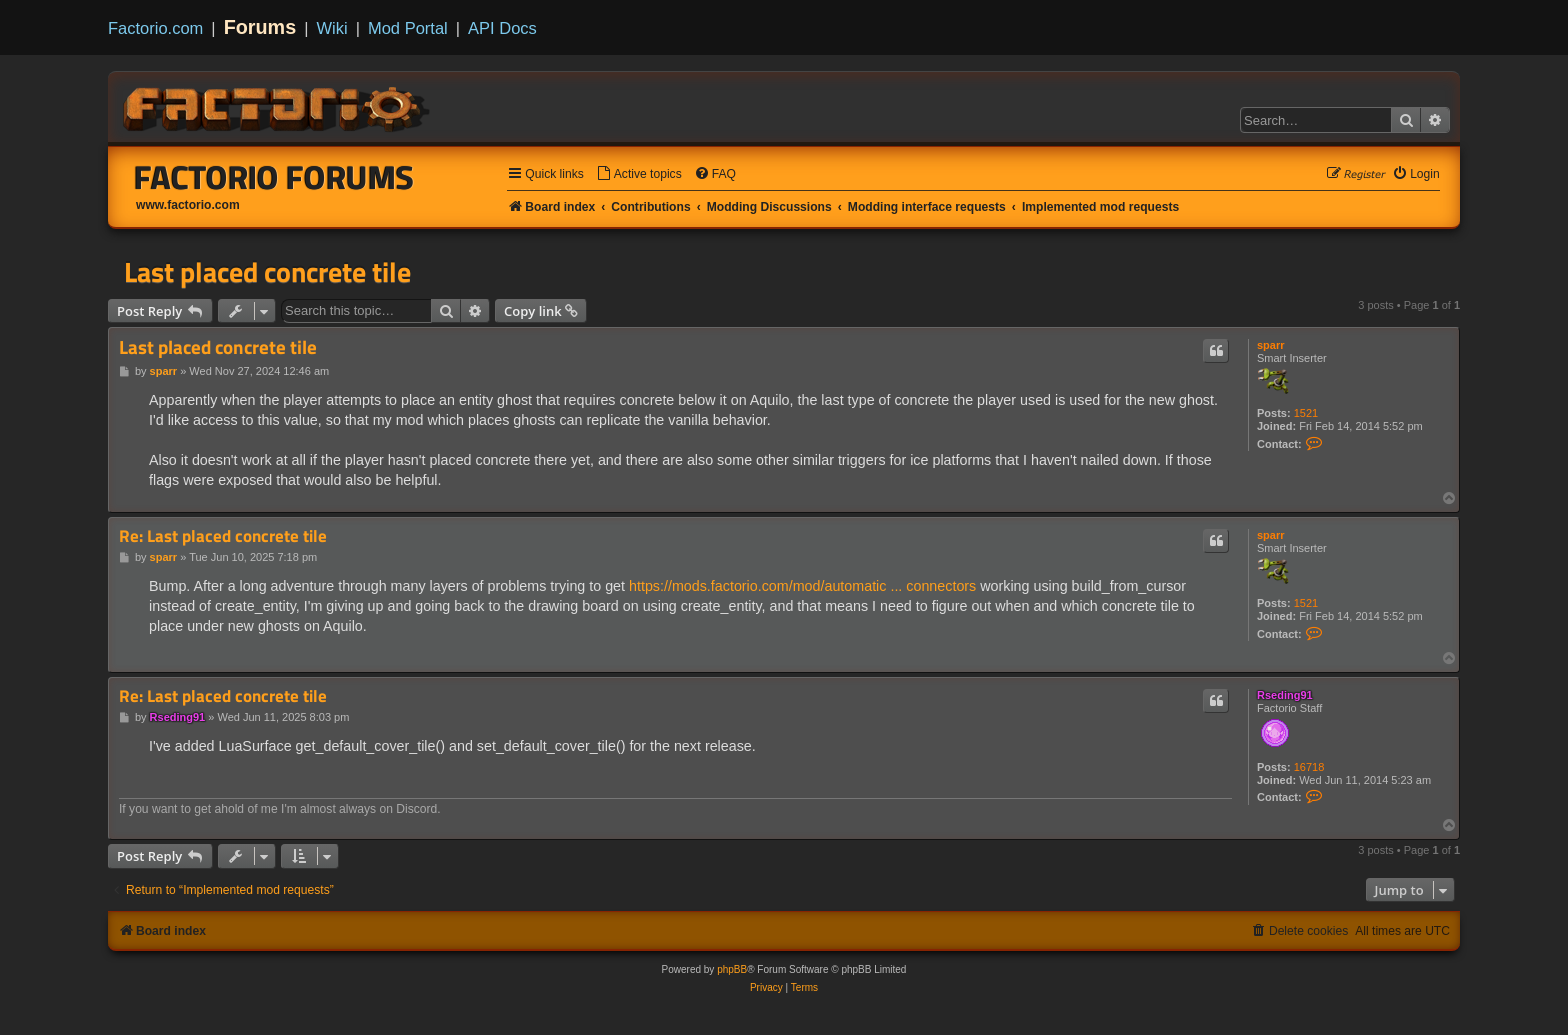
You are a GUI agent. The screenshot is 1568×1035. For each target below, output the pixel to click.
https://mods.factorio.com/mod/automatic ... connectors (802, 586)
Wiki (332, 28)
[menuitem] (639, 174)
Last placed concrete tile (267, 272)
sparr (1271, 345)
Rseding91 (1285, 695)
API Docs (502, 28)
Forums (260, 27)
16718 (1309, 767)
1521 (1306, 413)
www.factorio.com (188, 205)
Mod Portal (408, 28)
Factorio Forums (274, 177)
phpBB (732, 969)
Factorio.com (155, 28)
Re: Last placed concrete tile (223, 536)
